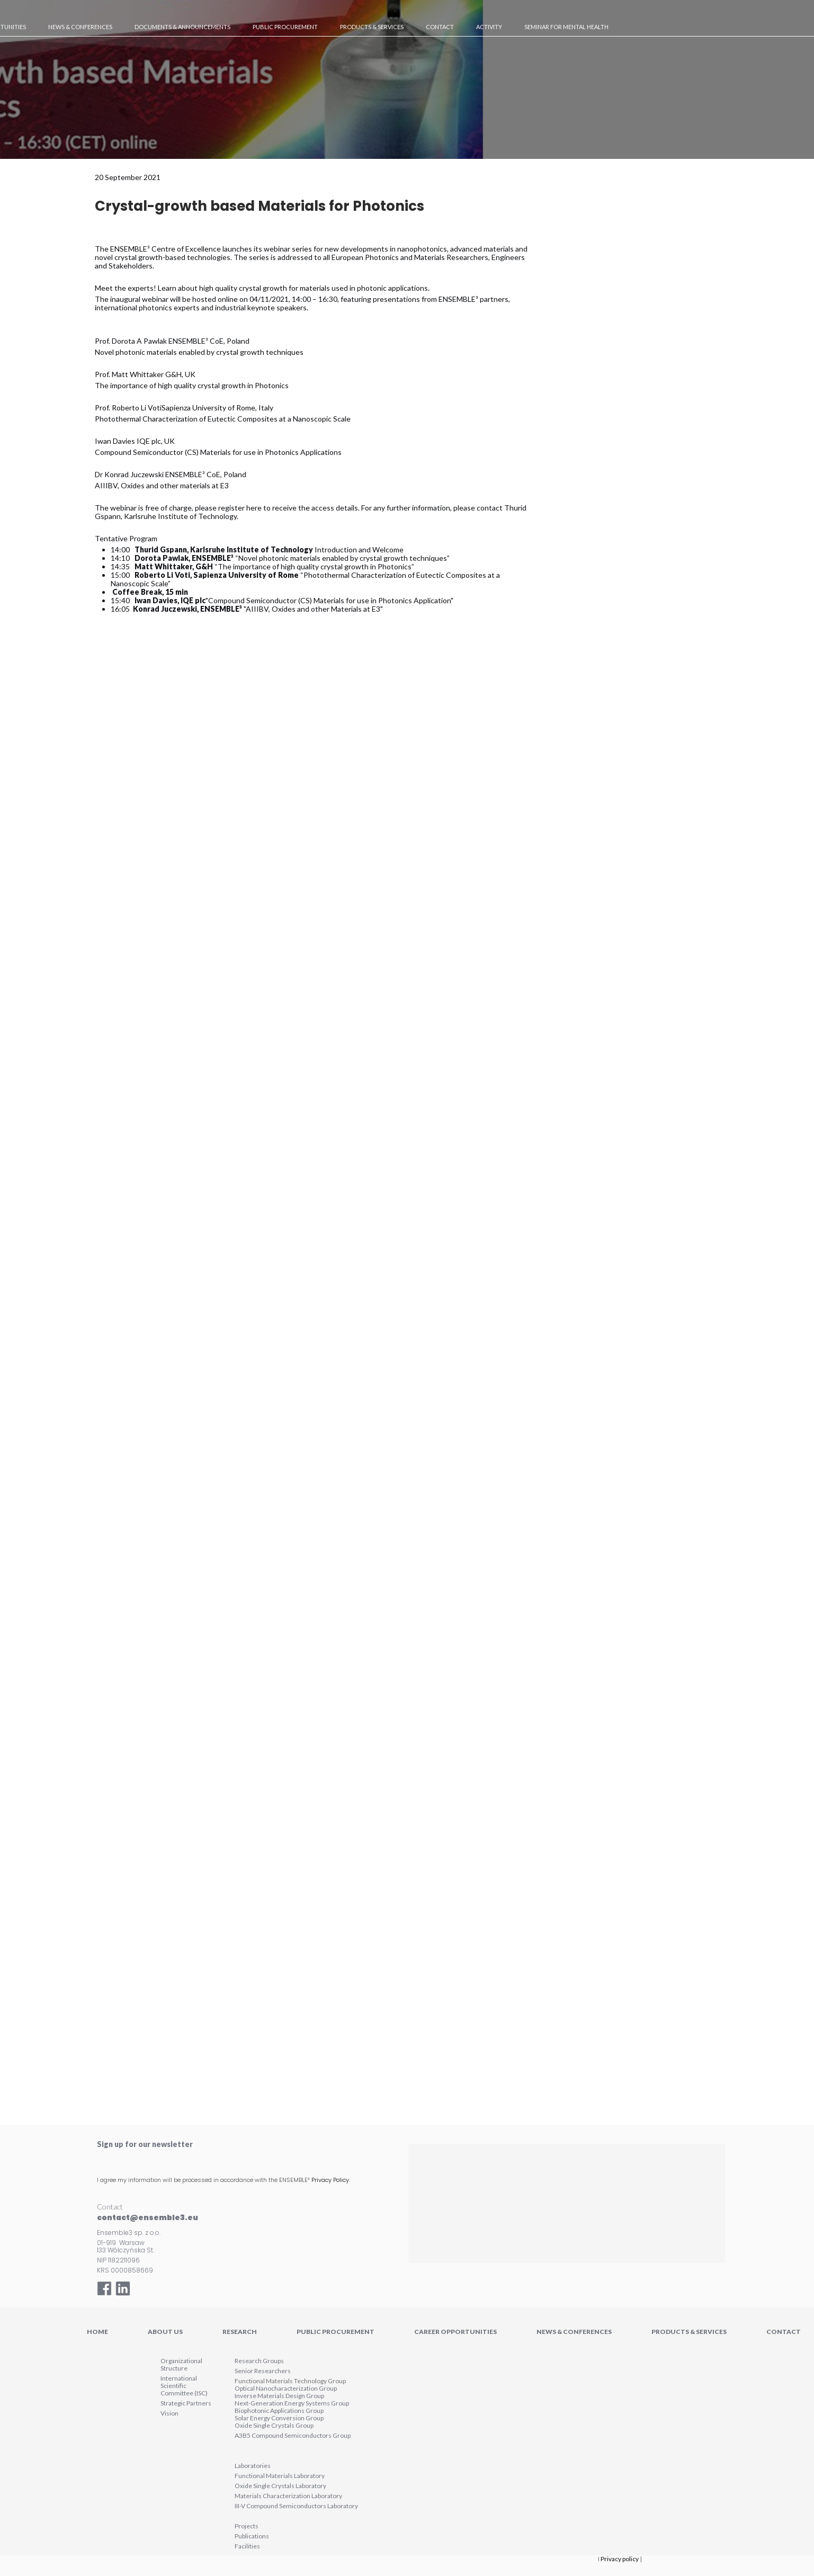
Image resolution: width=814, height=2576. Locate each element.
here (254, 507)
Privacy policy (620, 2559)
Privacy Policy (330, 2180)
